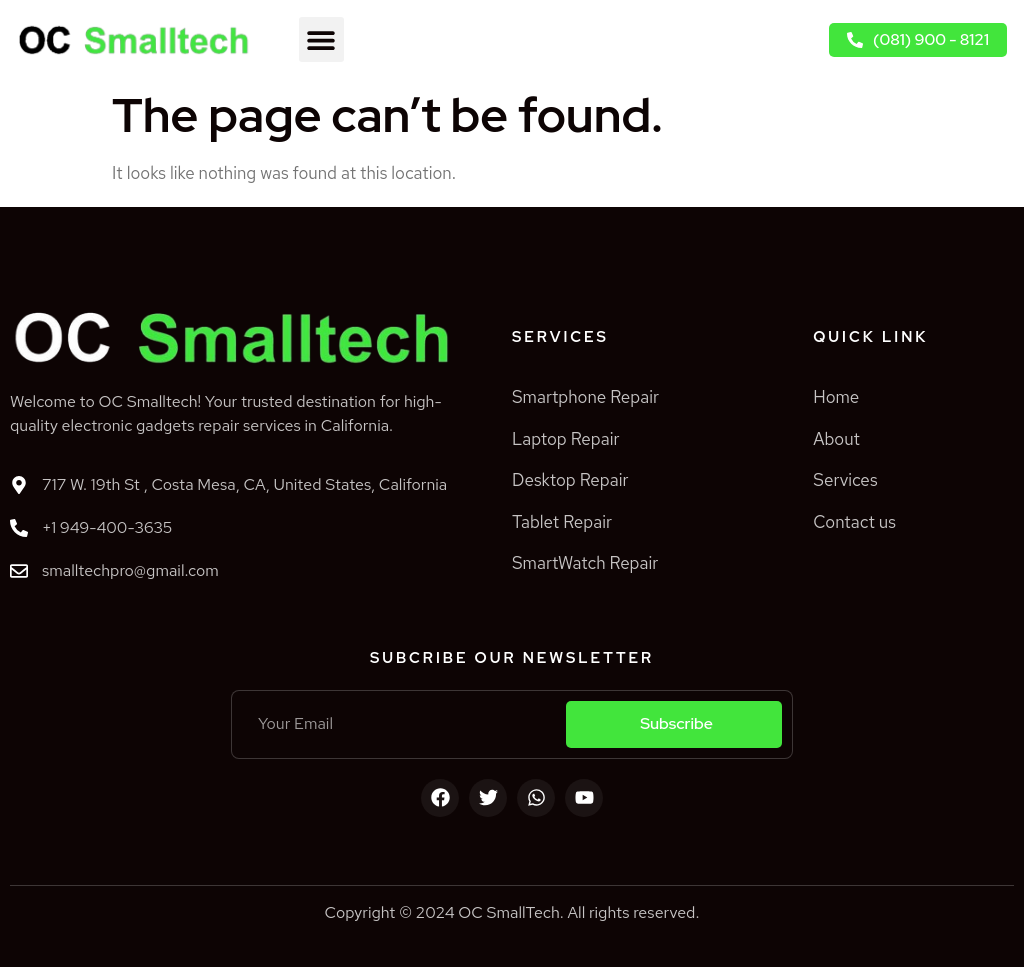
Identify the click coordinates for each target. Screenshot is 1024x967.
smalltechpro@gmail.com (130, 570)
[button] (321, 39)
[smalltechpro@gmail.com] (19, 571)
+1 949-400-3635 (107, 527)
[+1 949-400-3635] (19, 528)
